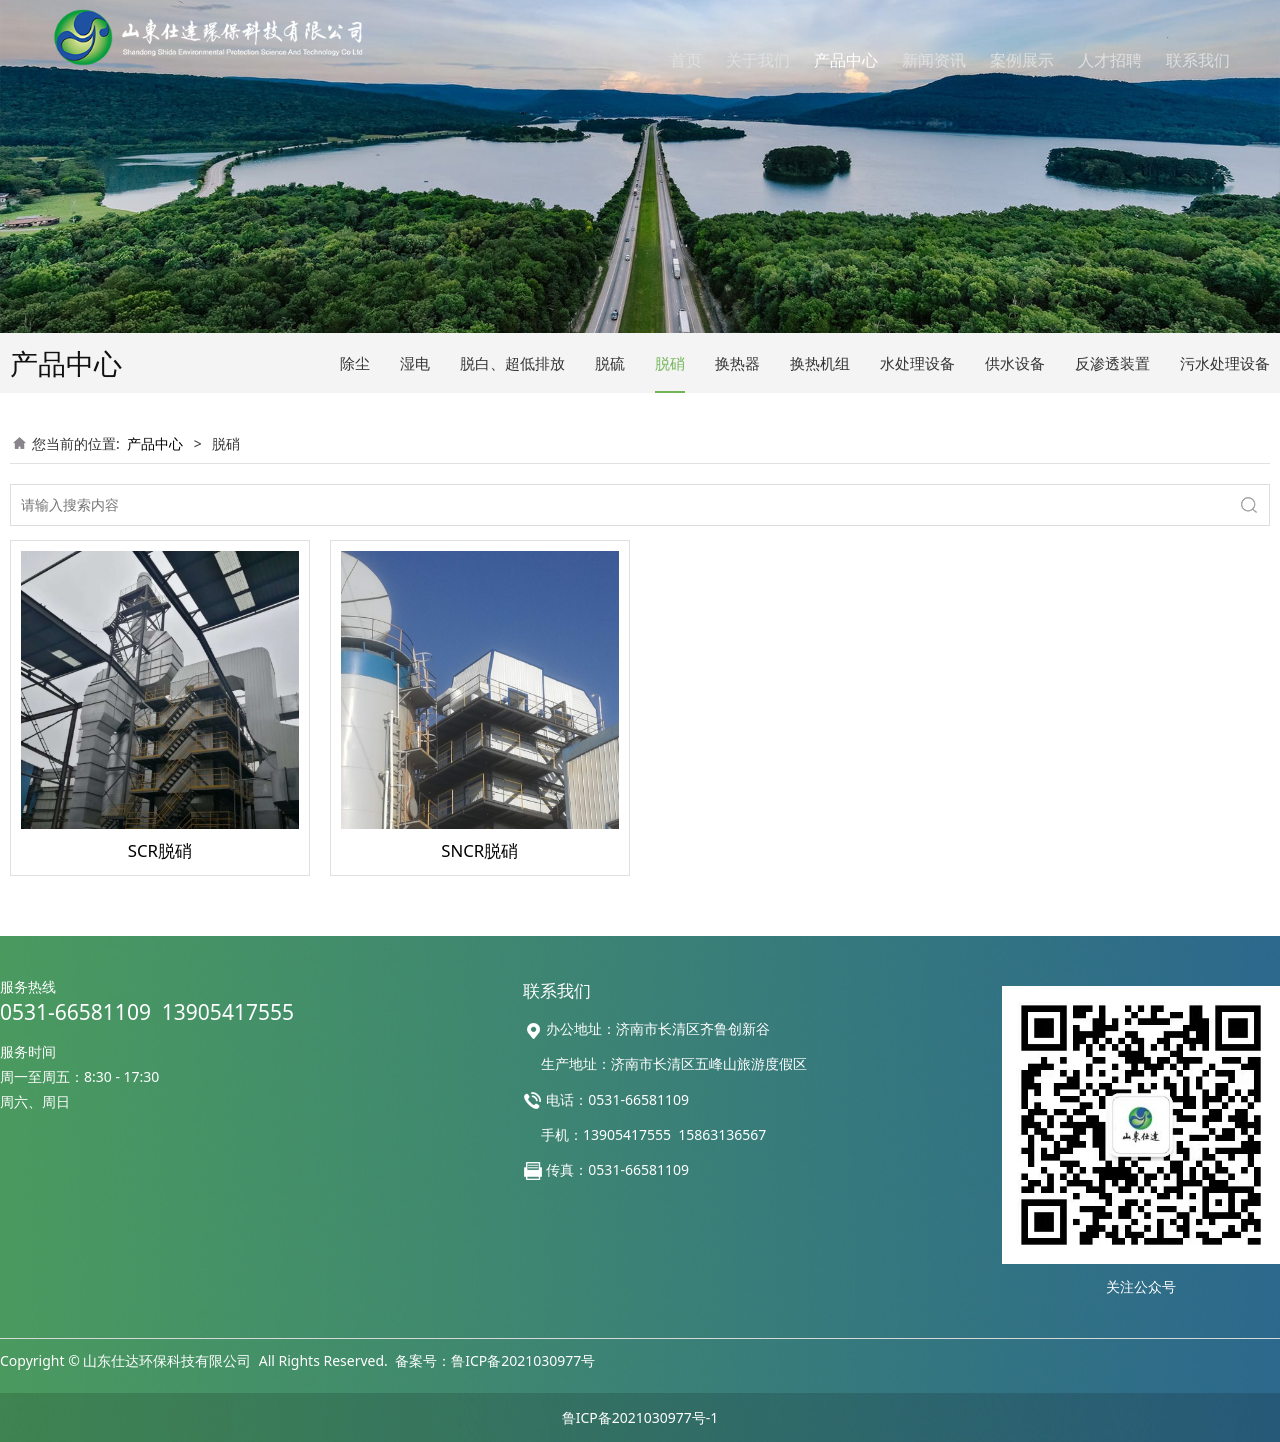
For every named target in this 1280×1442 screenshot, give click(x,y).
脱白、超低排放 (512, 363)
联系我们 (1198, 60)
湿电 (415, 363)
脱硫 (610, 363)
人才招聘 (1110, 60)
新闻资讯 (934, 60)
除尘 (355, 363)
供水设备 (1015, 363)
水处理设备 (917, 363)
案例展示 (1022, 60)
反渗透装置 (1112, 363)
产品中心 (846, 60)
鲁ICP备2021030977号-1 (640, 1417)
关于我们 (758, 60)
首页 (686, 60)
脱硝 (670, 363)
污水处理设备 (1225, 363)
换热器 (737, 363)
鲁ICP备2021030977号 (523, 1360)
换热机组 (820, 363)
